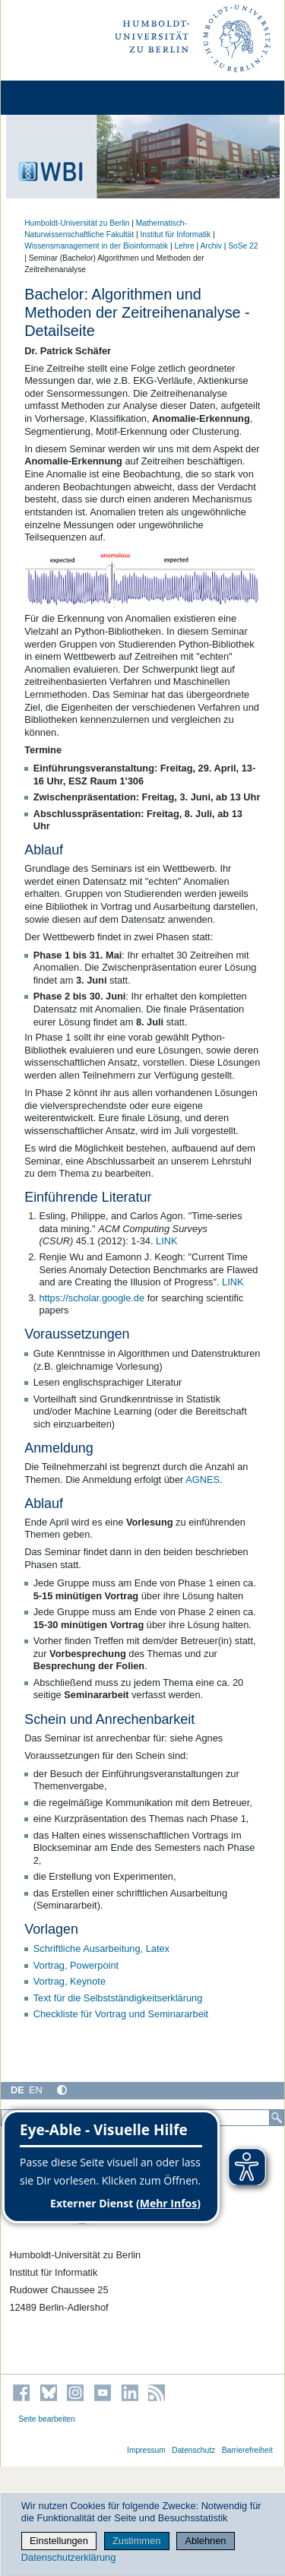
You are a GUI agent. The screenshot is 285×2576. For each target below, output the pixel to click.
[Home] (54, 98)
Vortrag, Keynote (69, 1981)
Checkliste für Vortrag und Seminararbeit (120, 2014)
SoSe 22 (243, 246)
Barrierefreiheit (247, 2450)
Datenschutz (193, 2450)
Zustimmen (136, 2540)
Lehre (184, 246)
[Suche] (276, 2117)
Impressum (146, 2450)
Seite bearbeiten (46, 2419)
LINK (166, 1241)
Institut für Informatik (175, 234)
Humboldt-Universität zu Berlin (76, 223)
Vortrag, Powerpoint (76, 1965)
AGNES (202, 1479)
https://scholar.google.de (91, 1298)
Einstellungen (59, 2540)
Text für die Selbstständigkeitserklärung (118, 1998)
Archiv (210, 246)
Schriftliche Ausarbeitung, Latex (101, 1948)
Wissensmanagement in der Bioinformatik (96, 246)
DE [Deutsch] (17, 2090)
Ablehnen (205, 2540)
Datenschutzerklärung (68, 2557)
